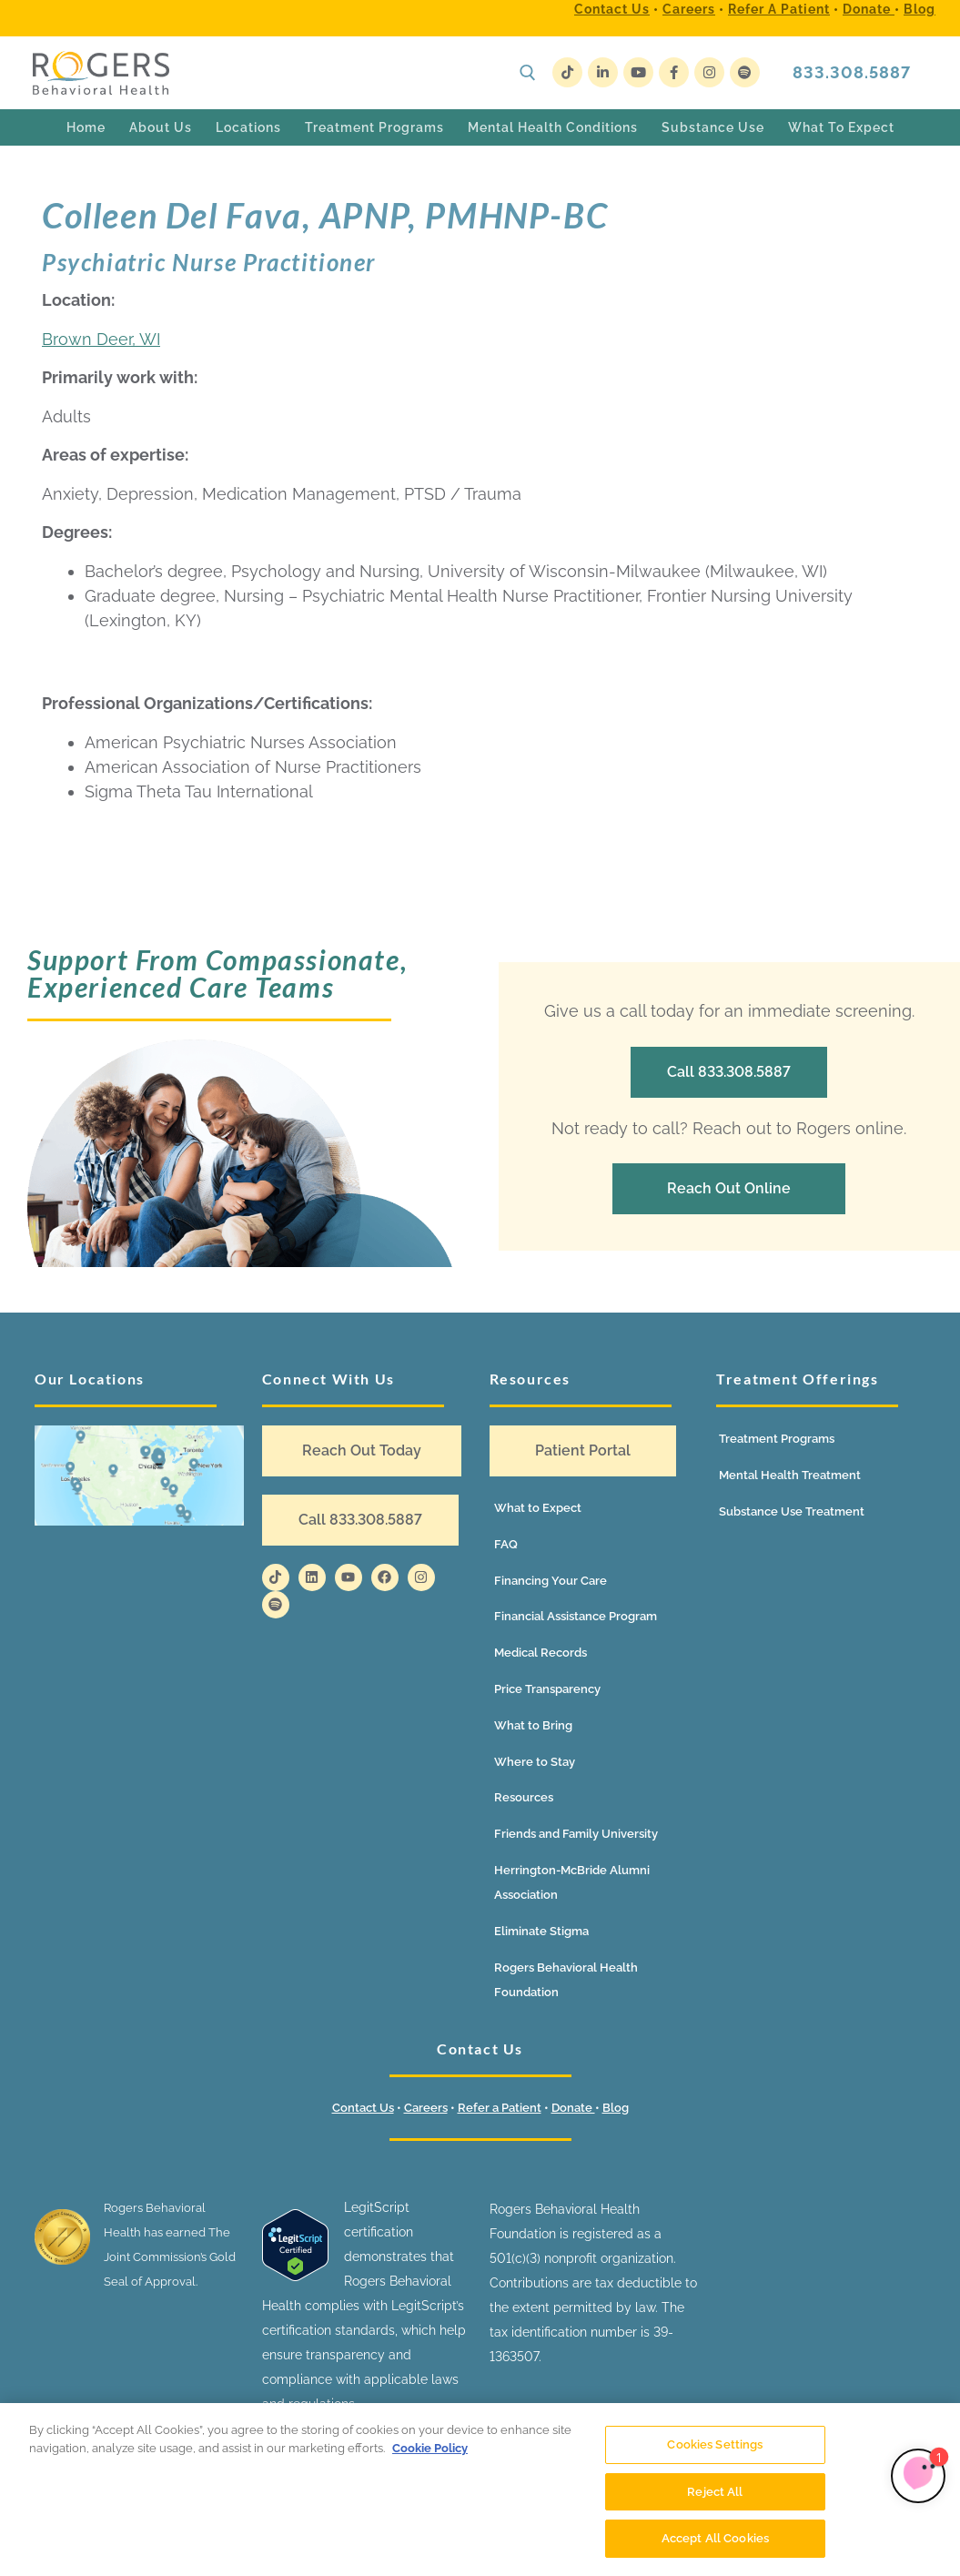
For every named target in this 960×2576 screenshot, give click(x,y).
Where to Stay (534, 1762)
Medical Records (540, 1652)
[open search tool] (528, 73)
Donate (868, 9)
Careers (688, 9)
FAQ (506, 1544)
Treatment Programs (776, 1438)
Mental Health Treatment (790, 1475)
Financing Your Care (550, 1580)
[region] (480, 2489)
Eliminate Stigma (541, 1931)
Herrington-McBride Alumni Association (572, 1882)
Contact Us (612, 9)
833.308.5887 (852, 72)
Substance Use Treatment (791, 1511)
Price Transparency (547, 1689)
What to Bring (533, 1725)
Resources (523, 1797)
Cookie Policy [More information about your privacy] (430, 2448)
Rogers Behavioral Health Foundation (566, 1980)
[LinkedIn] (603, 72)
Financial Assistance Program (575, 1616)
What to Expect (537, 1508)
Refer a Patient (779, 9)
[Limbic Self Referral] (918, 2476)
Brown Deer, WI (101, 339)
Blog (919, 9)
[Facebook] (674, 72)
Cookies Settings (715, 2444)
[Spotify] (745, 72)
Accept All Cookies (715, 2538)
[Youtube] (638, 72)
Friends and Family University (576, 1834)
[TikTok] (567, 72)
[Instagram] (709, 72)
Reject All (715, 2492)
